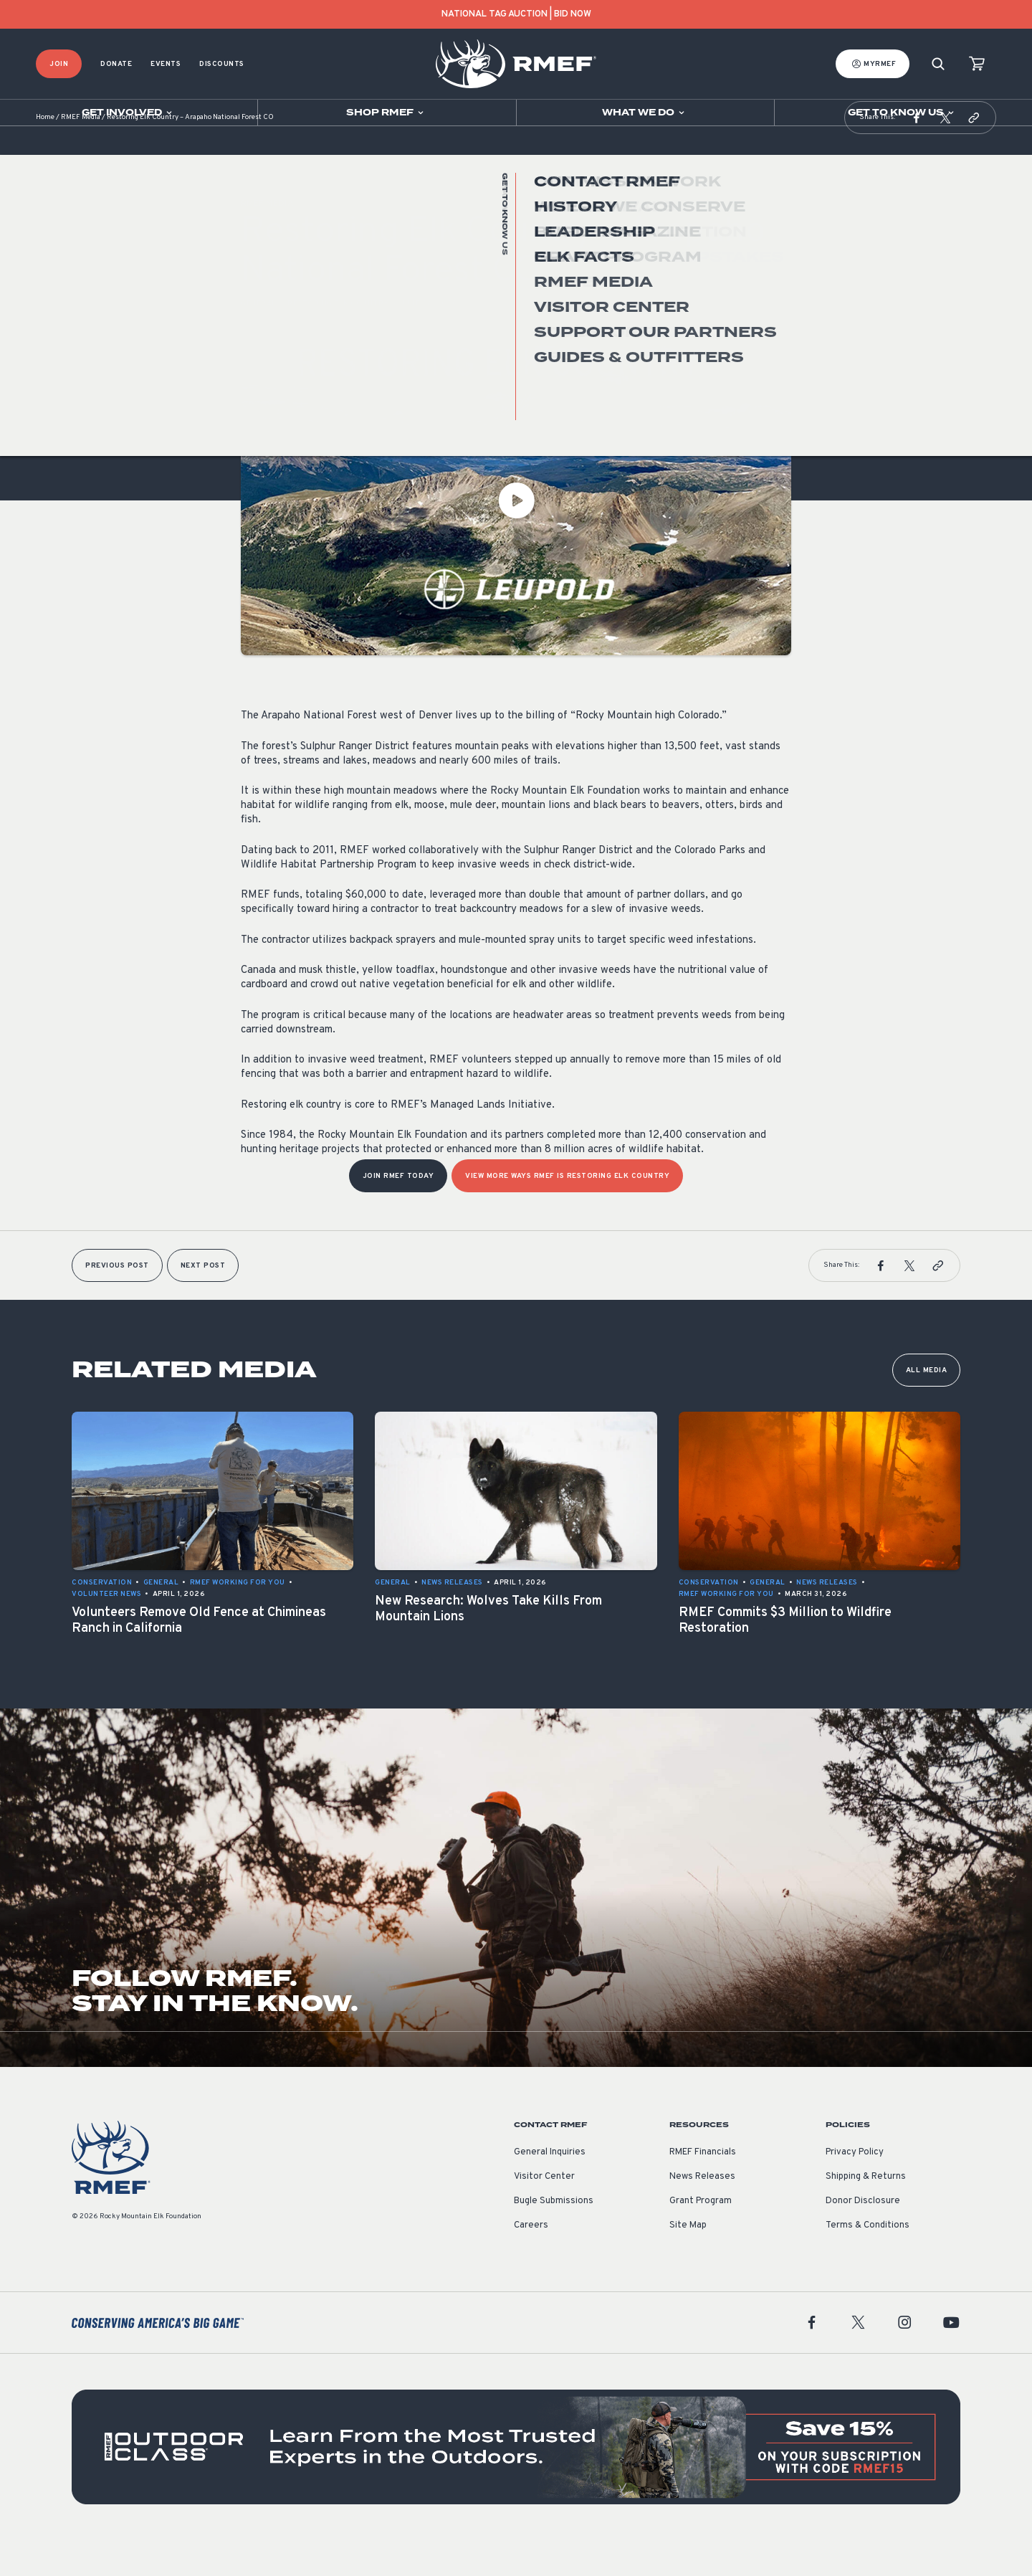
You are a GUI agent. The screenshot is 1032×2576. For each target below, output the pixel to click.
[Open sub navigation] (128, 112)
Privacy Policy (855, 2188)
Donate (116, 64)
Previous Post (117, 1301)
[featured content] (516, 2482)
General (259, 339)
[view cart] (977, 64)
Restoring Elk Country (338, 339)
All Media (926, 1406)
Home (45, 153)
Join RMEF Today (398, 1212)
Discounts (221, 64)
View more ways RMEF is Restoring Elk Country (567, 1212)
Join (58, 64)
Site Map (688, 2261)
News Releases (702, 2212)
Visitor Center (544, 2212)
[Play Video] (516, 536)
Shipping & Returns (866, 2212)
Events (165, 64)
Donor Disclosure (863, 2237)
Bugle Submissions (553, 2237)
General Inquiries (550, 2188)
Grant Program (700, 2237)
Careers (531, 2261)
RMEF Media (80, 153)
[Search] (938, 64)
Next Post (203, 1301)
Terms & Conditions (867, 2261)
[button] (916, 153)
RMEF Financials (702, 2188)
